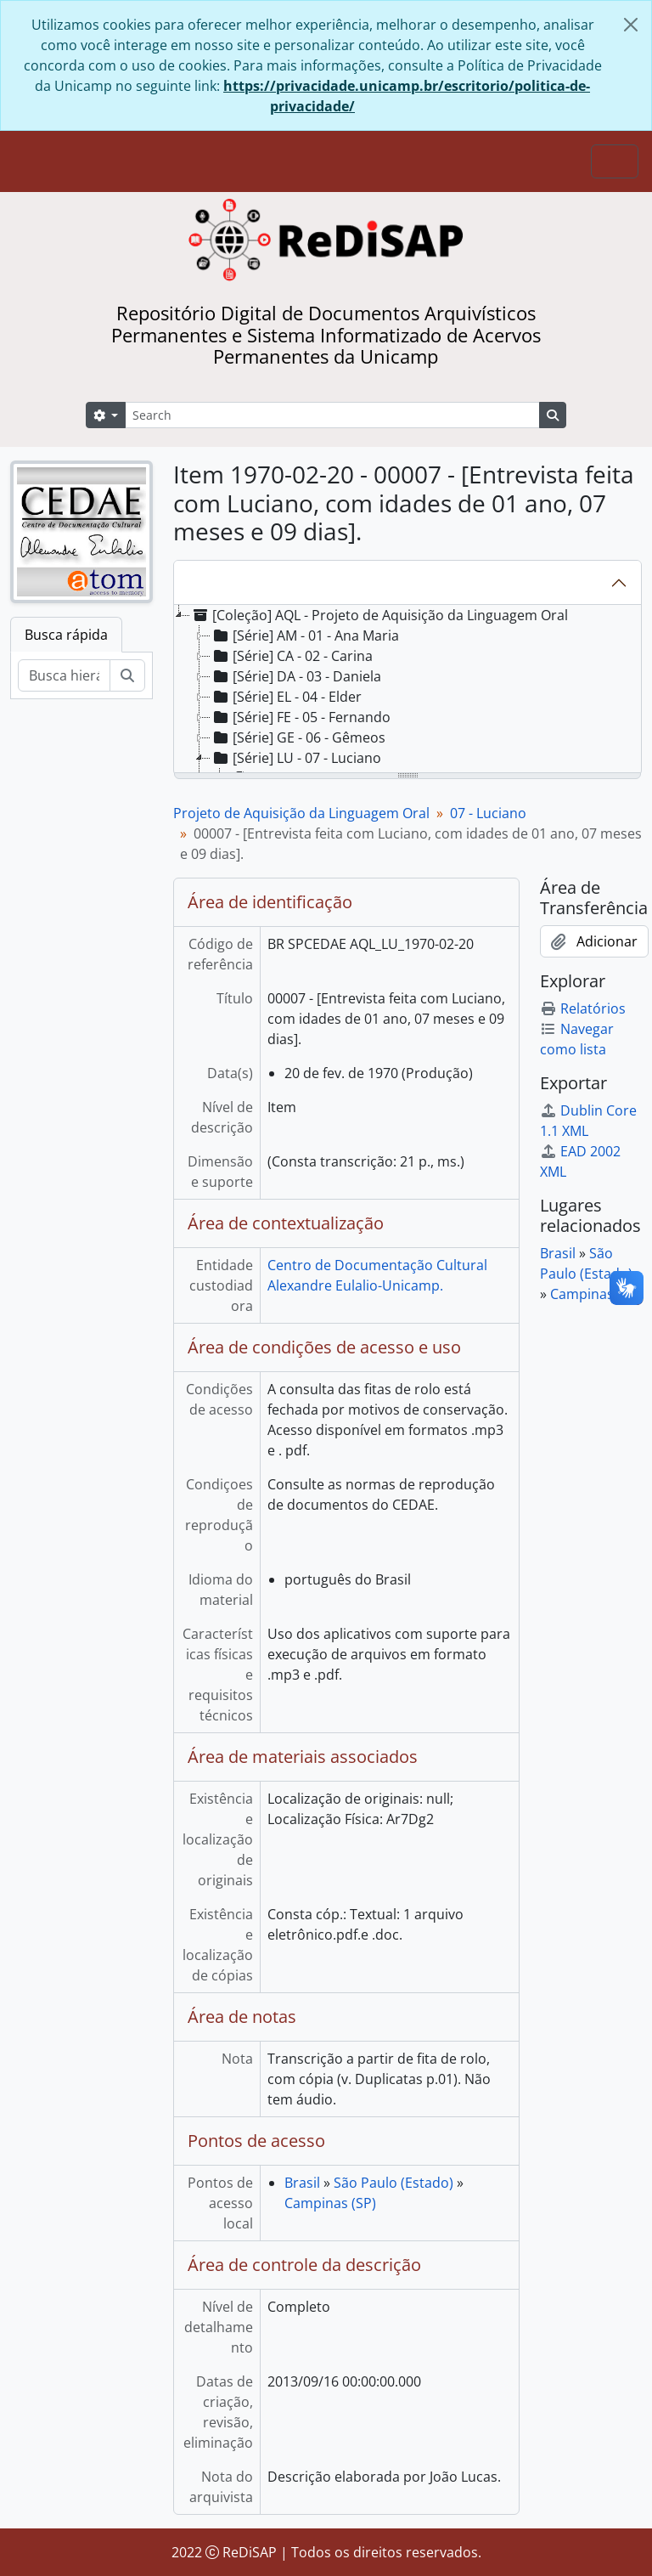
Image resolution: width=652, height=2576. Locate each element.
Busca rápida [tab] (66, 634)
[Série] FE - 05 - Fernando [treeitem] (301, 717)
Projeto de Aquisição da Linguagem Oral (301, 813)
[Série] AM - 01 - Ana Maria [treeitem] (305, 635)
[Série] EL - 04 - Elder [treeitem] (286, 696)
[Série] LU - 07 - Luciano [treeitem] (296, 758)
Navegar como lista (577, 1039)
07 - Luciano (488, 813)
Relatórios (583, 1008)
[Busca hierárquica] (64, 675)
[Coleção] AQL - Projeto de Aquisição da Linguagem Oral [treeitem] (379, 615)
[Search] (332, 415)
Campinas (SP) (330, 2203)
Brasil (302, 2182)
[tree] (407, 690)
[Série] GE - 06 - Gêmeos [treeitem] (298, 737)
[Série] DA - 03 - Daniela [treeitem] (296, 676)
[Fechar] (630, 24)
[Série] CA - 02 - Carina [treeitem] (292, 656)
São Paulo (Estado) (393, 2182)
